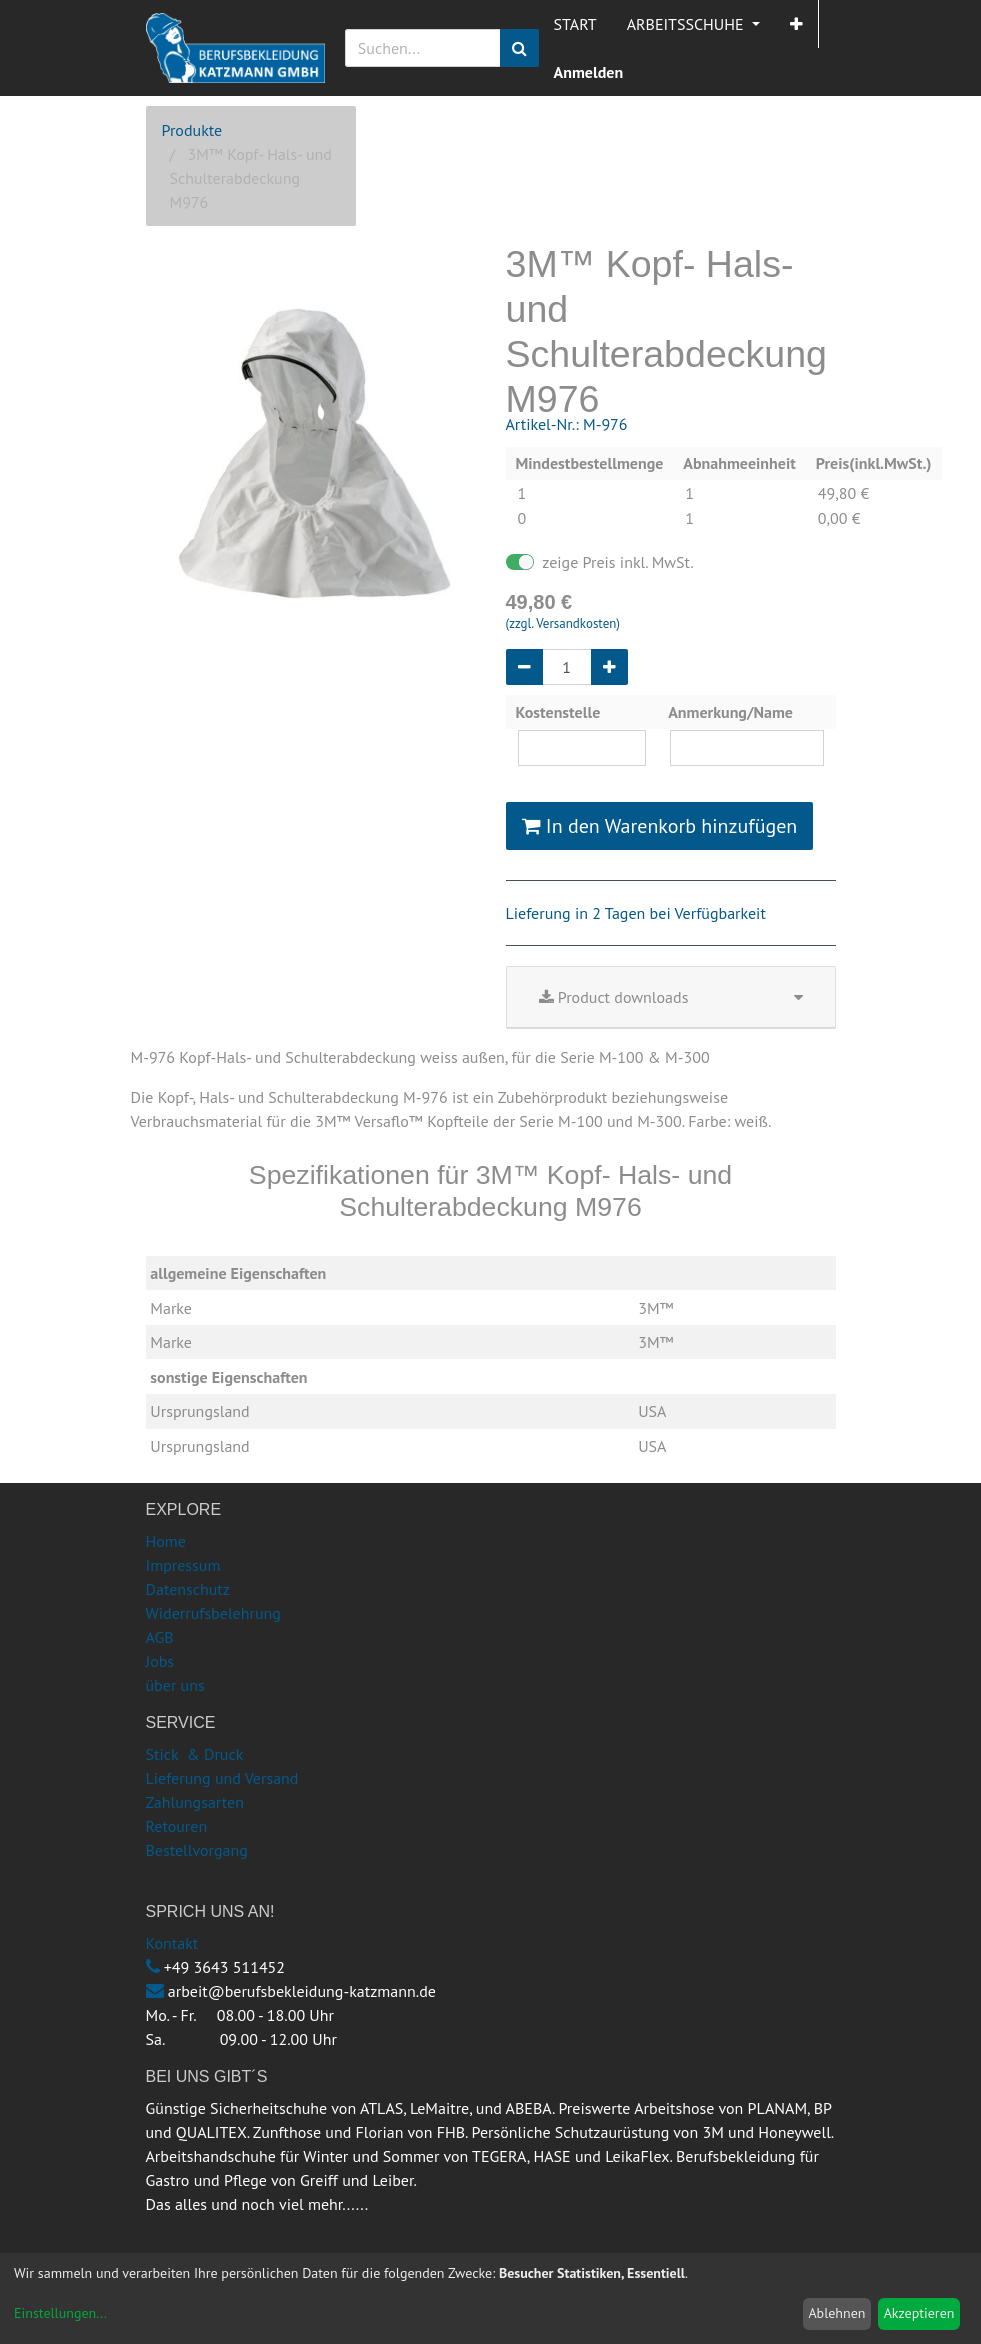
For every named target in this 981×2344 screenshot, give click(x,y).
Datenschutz (188, 1589)
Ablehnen (836, 2313)
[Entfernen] (524, 667)
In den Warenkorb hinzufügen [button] (660, 826)
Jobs (160, 1661)
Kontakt (172, 1943)
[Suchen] (519, 48)
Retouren (177, 1826)
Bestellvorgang (197, 1850)
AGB (160, 1637)
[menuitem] (575, 24)
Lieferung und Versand (222, 1778)
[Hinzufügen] (609, 667)
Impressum (183, 1565)
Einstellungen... (60, 2313)
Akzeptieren (919, 2313)
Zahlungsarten (195, 1802)
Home (166, 1541)
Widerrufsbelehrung (213, 1613)
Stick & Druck (195, 1754)
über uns (175, 1685)
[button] (796, 24)
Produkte (192, 130)
